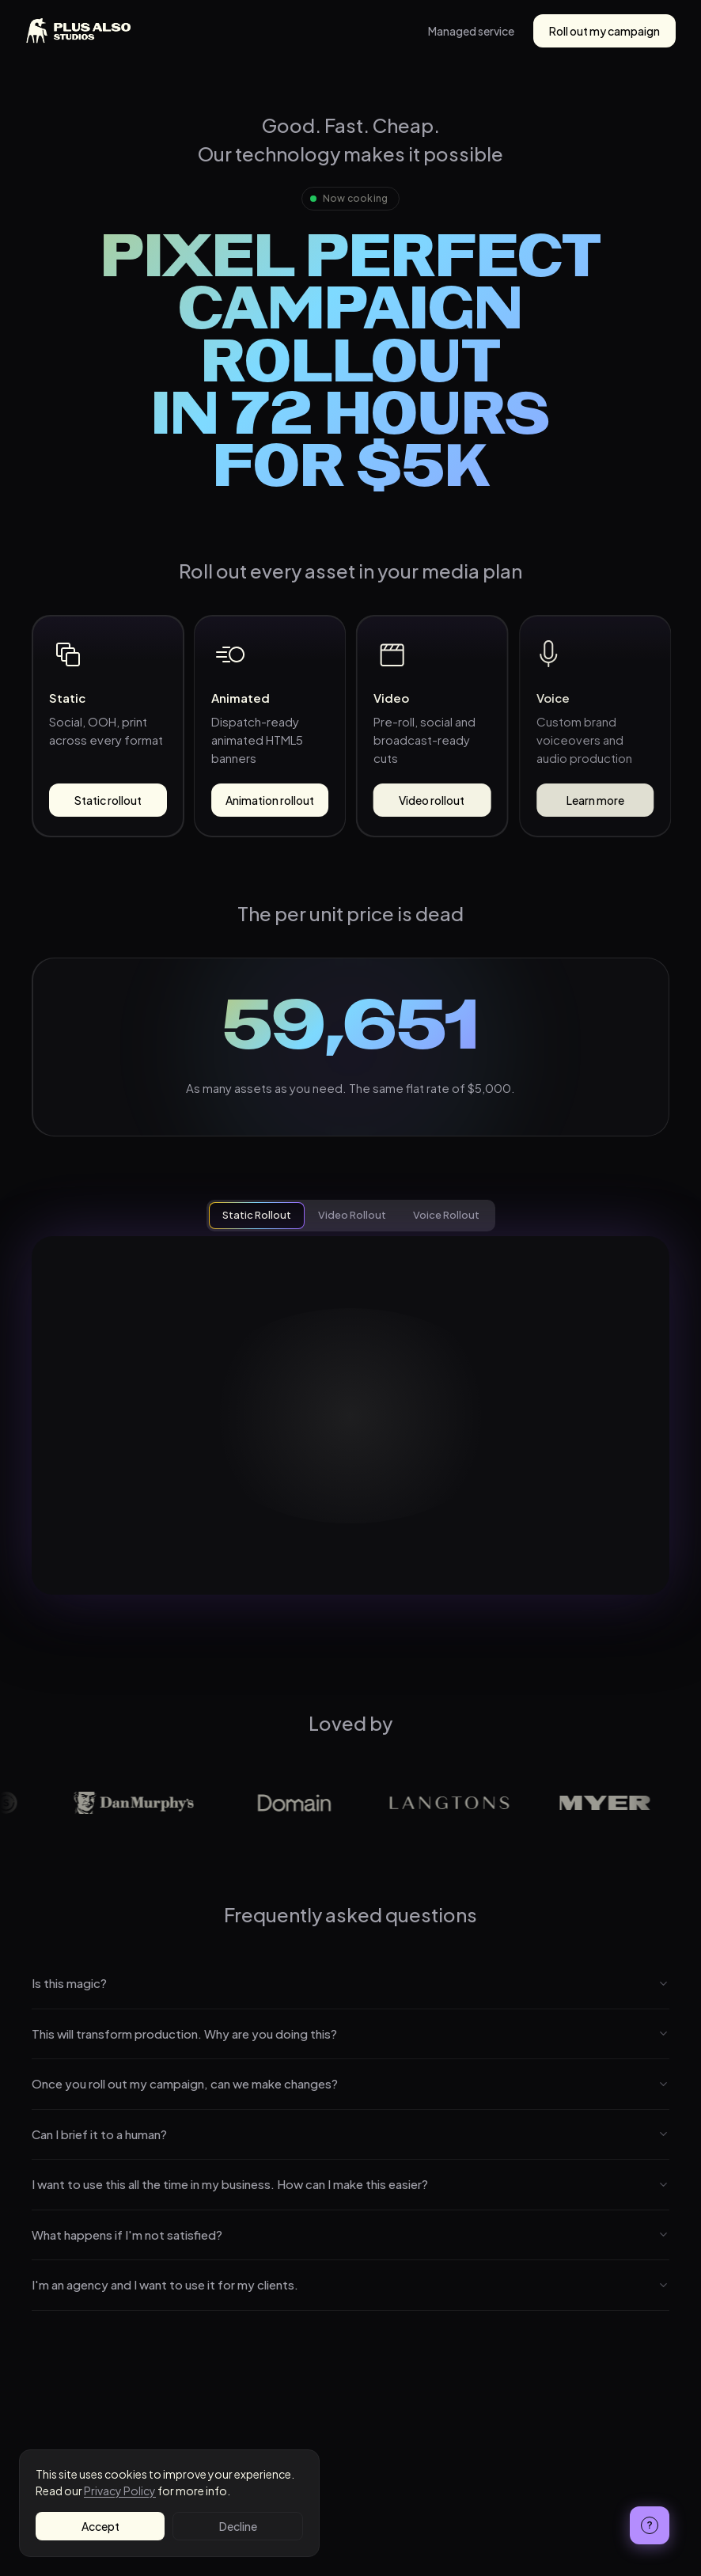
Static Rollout (256, 1214)
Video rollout (431, 800)
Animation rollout (269, 800)
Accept (100, 2526)
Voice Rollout (446, 1214)
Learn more (593, 800)
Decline (238, 2526)
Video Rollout (352, 1214)
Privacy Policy (120, 2490)
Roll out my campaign (604, 31)
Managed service (471, 31)
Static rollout (108, 800)
